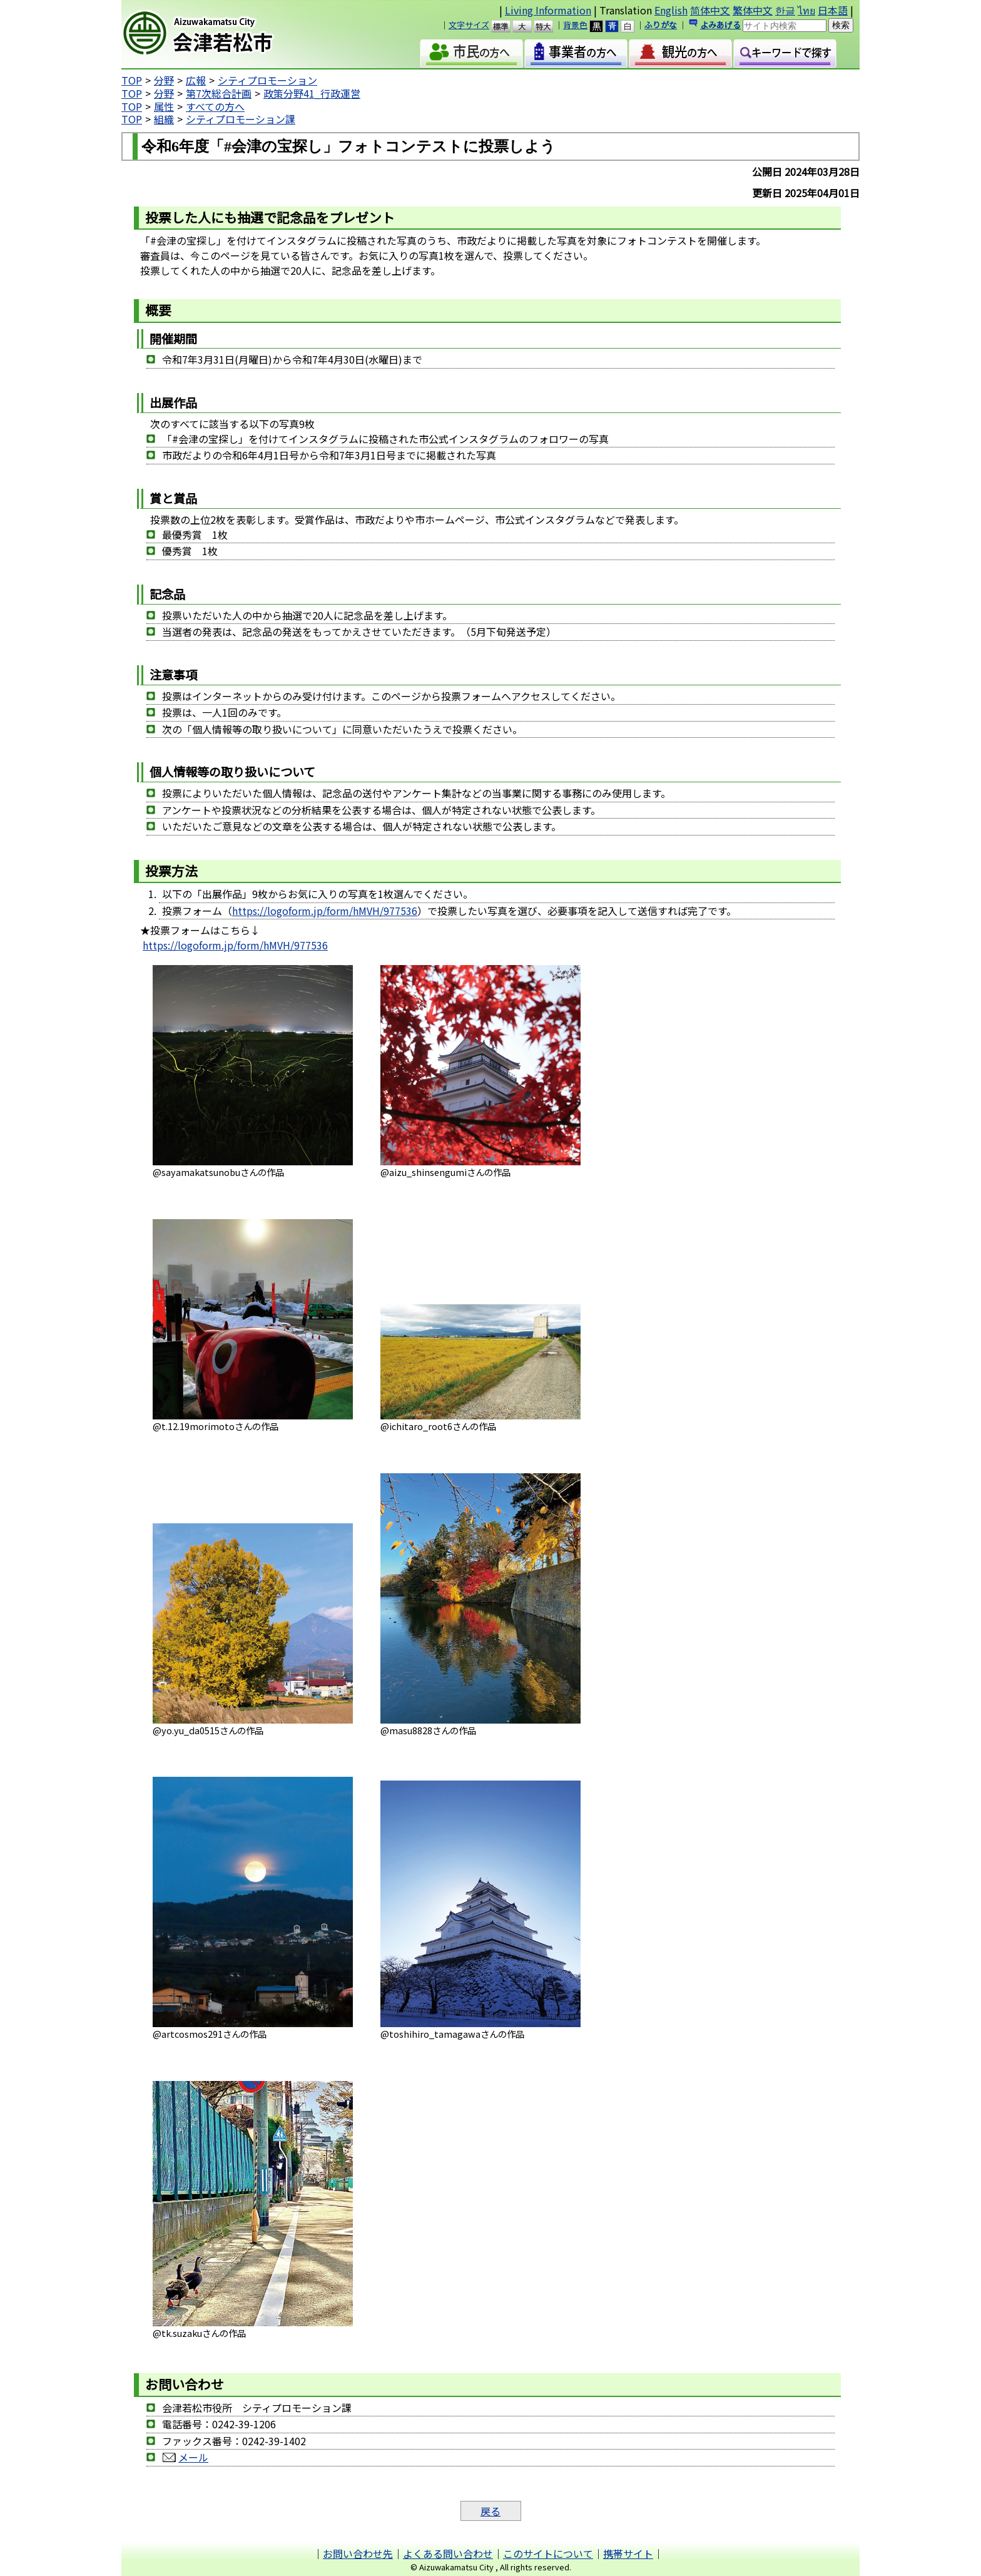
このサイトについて (548, 2553)
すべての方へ (215, 106)
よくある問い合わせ (448, 2553)
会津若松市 (228, 34)
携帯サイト (628, 2553)
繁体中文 (753, 10)
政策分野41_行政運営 (311, 93)
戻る (490, 2510)
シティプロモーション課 (240, 118)
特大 (549, 26)
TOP (131, 80)
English (671, 10)
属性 (164, 106)
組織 (164, 118)
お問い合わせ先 (358, 2553)
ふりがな (660, 25)
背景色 (575, 25)
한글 (785, 10)
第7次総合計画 (219, 93)
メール (193, 2457)
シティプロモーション (267, 80)
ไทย (806, 10)
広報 (196, 80)
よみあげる (720, 25)
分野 (164, 80)
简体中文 (710, 10)
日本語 (833, 10)
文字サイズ (469, 25)
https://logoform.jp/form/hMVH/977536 (324, 910)
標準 (506, 26)
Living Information (548, 10)
